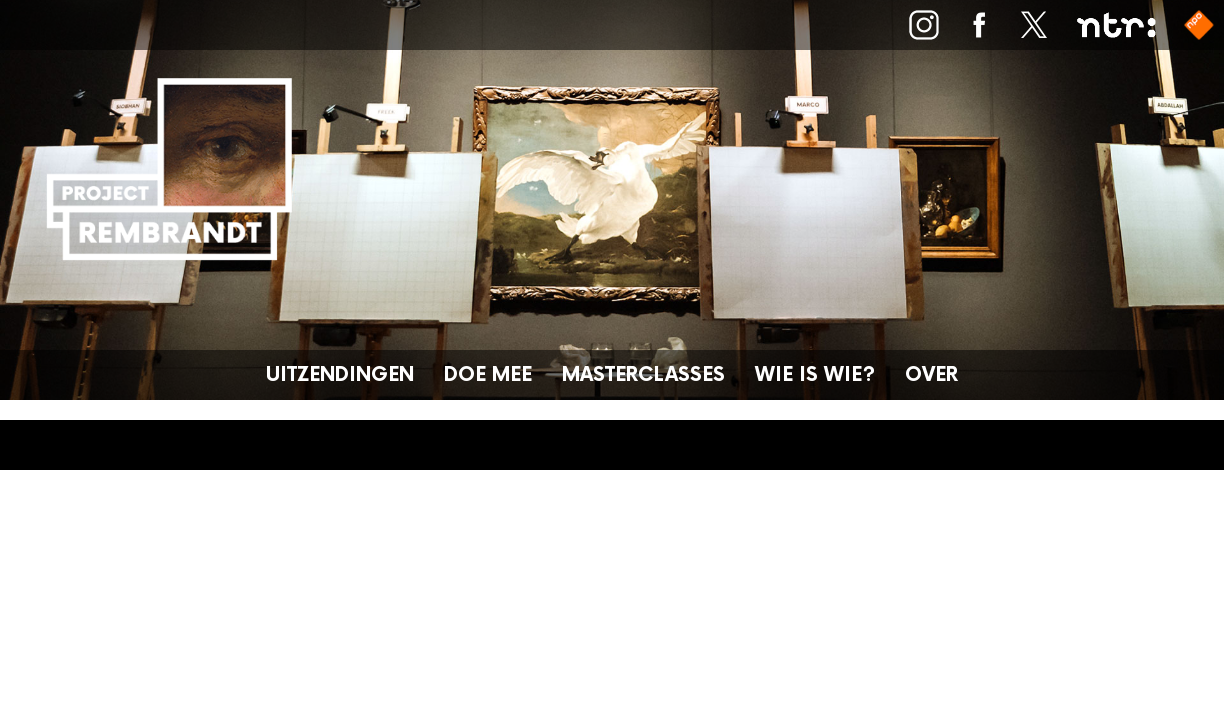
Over (931, 375)
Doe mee (488, 375)
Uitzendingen (340, 375)
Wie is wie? (815, 375)
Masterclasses (643, 375)
